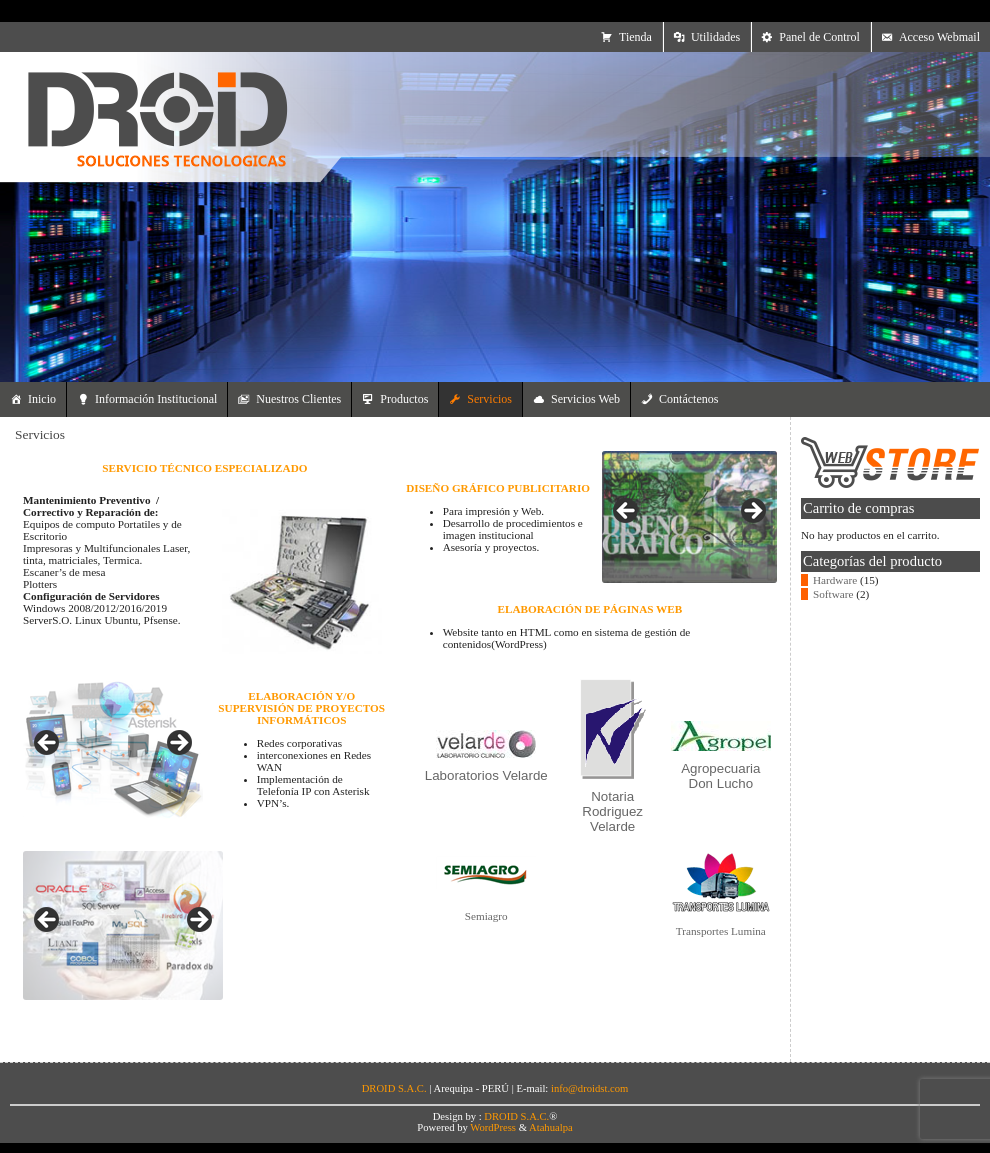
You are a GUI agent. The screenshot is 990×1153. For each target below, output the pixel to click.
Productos (404, 399)
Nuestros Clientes (298, 399)
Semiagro (486, 916)
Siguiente (178, 744)
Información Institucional (156, 399)
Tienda (635, 37)
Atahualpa (551, 1127)
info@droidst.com (589, 1088)
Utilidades (715, 37)
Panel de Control (819, 37)
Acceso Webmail (939, 37)
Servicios (489, 399)
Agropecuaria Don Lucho (720, 776)
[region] (113, 749)
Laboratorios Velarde (486, 775)
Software (833, 594)
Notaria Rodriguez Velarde (612, 811)
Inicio (42, 399)
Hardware (835, 580)
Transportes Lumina (721, 931)
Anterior (48, 744)
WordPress (493, 1127)
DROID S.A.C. (516, 1116)
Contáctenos (688, 399)
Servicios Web (585, 399)
